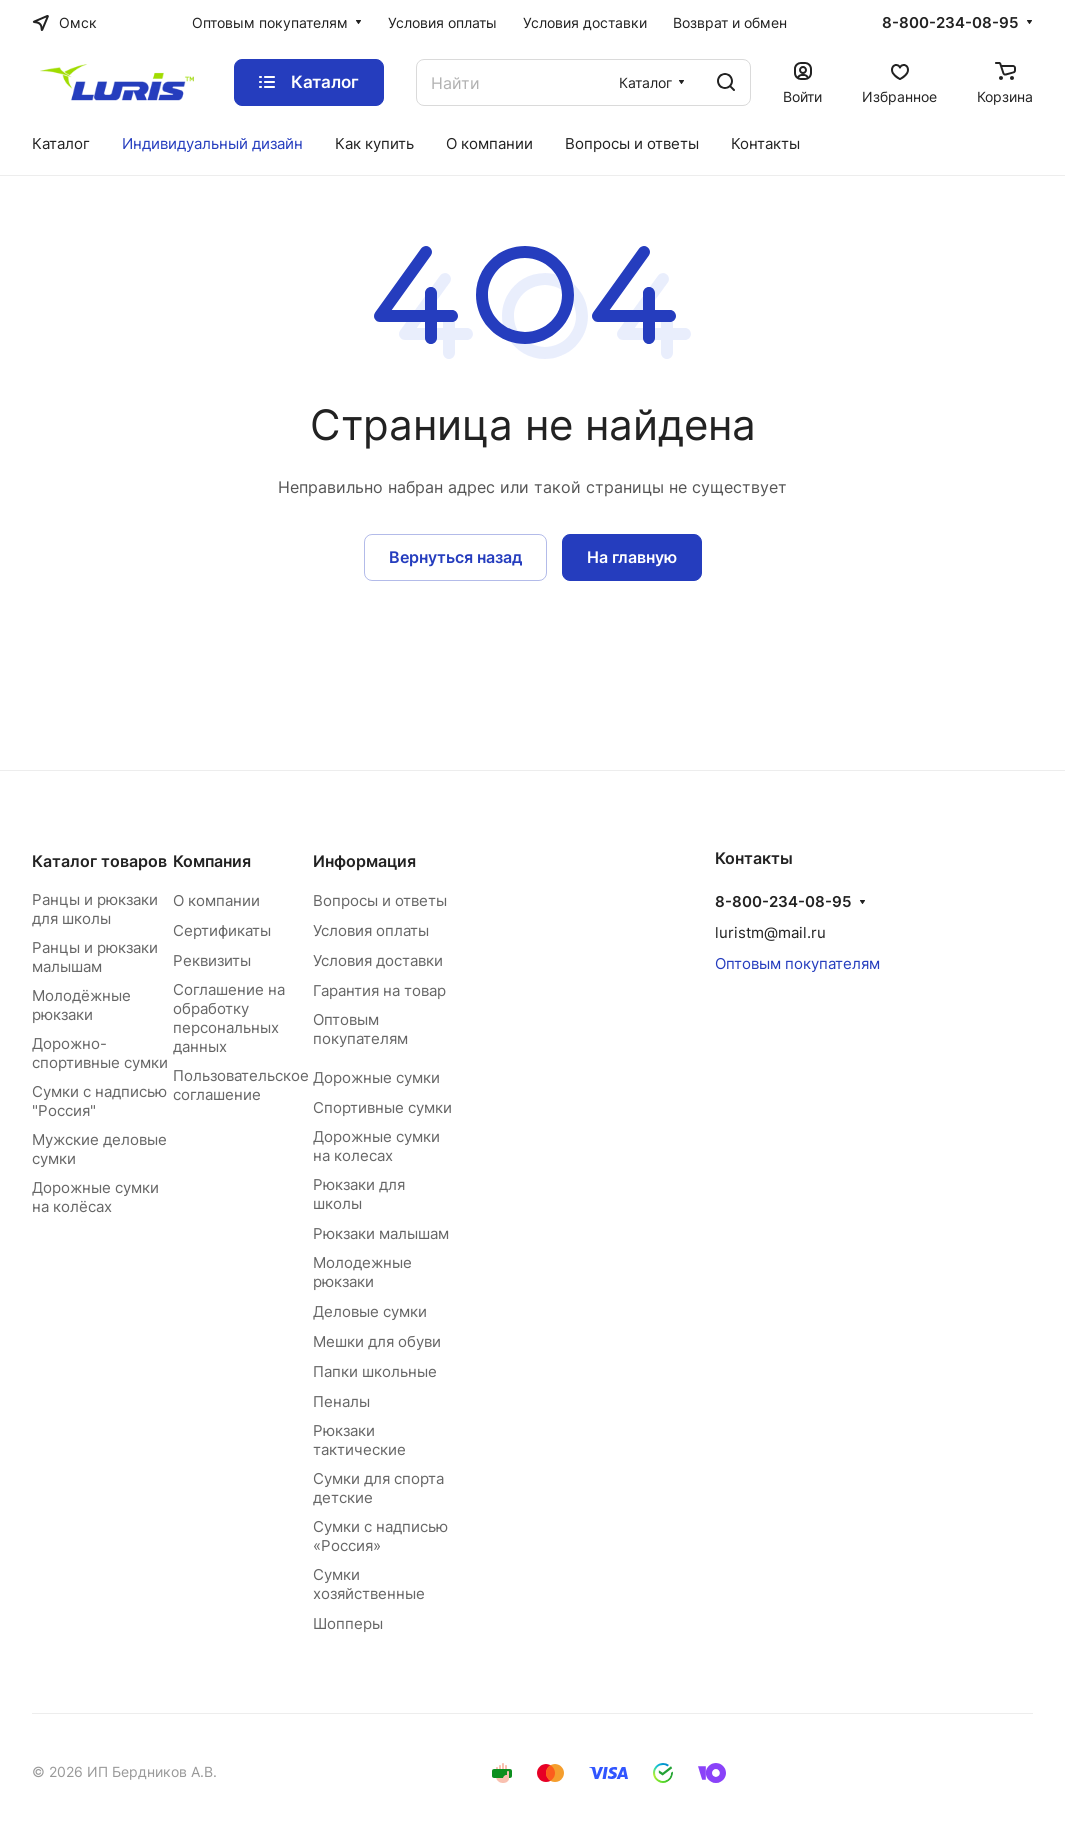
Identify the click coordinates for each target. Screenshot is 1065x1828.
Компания (212, 861)
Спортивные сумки (382, 1107)
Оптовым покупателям (360, 1029)
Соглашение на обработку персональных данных (229, 1018)
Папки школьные (375, 1371)
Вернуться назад (455, 557)
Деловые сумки (370, 1311)
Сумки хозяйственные (369, 1584)
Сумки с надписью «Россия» (380, 1536)
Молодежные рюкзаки (362, 1272)
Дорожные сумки (376, 1077)
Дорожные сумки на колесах (376, 1146)
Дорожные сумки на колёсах (95, 1197)
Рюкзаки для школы (359, 1194)
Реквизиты (212, 960)
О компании (216, 900)
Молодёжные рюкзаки (81, 1005)
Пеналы (341, 1401)
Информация (364, 861)
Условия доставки (378, 960)
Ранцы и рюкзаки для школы (95, 909)
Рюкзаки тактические (359, 1440)
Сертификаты (222, 930)
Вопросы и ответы (380, 900)
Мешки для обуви (377, 1341)
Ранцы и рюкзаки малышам (95, 957)
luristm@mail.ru (770, 932)
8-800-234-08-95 (950, 23)
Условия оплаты (371, 930)
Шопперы (348, 1623)
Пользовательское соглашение (241, 1085)
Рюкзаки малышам (381, 1233)
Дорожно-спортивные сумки (100, 1053)
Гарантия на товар (379, 990)
